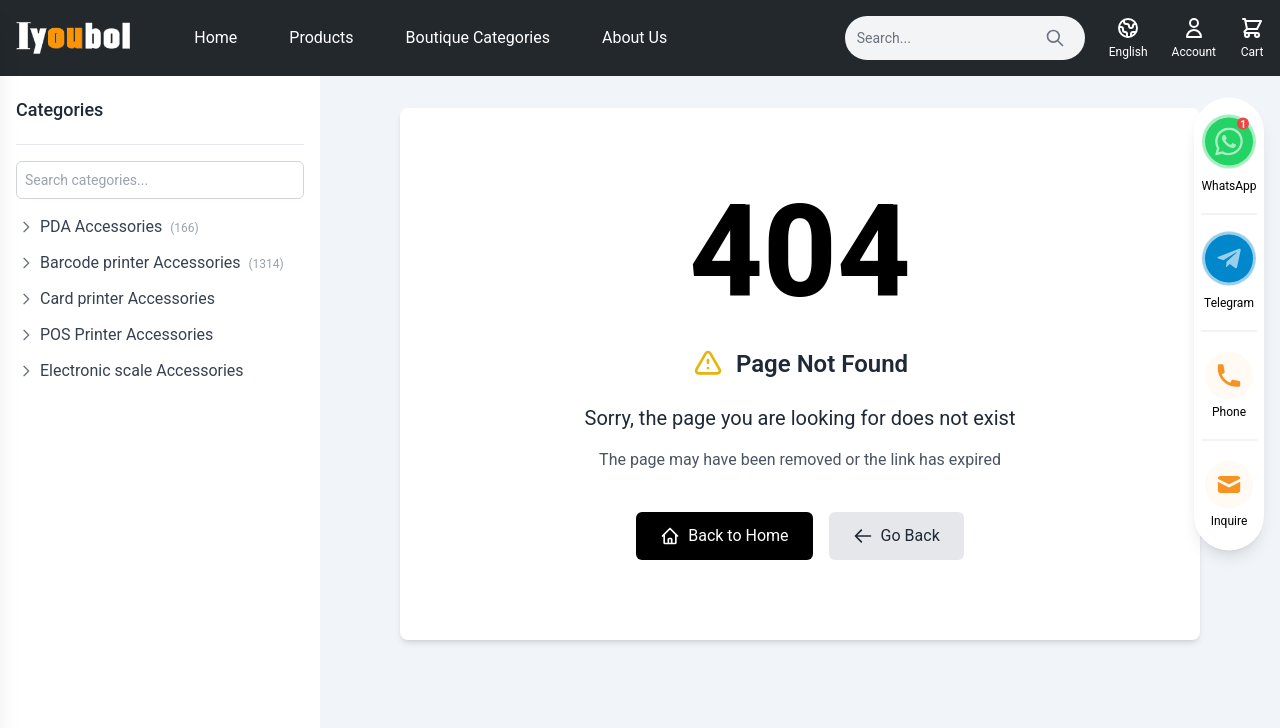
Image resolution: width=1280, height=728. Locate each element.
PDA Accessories (119, 226)
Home (215, 37)
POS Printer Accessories (126, 334)
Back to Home (724, 536)
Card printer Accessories (127, 298)
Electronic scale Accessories (142, 370)
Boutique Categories (478, 37)
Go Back (896, 536)
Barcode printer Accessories (162, 262)
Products (321, 37)
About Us (634, 37)
